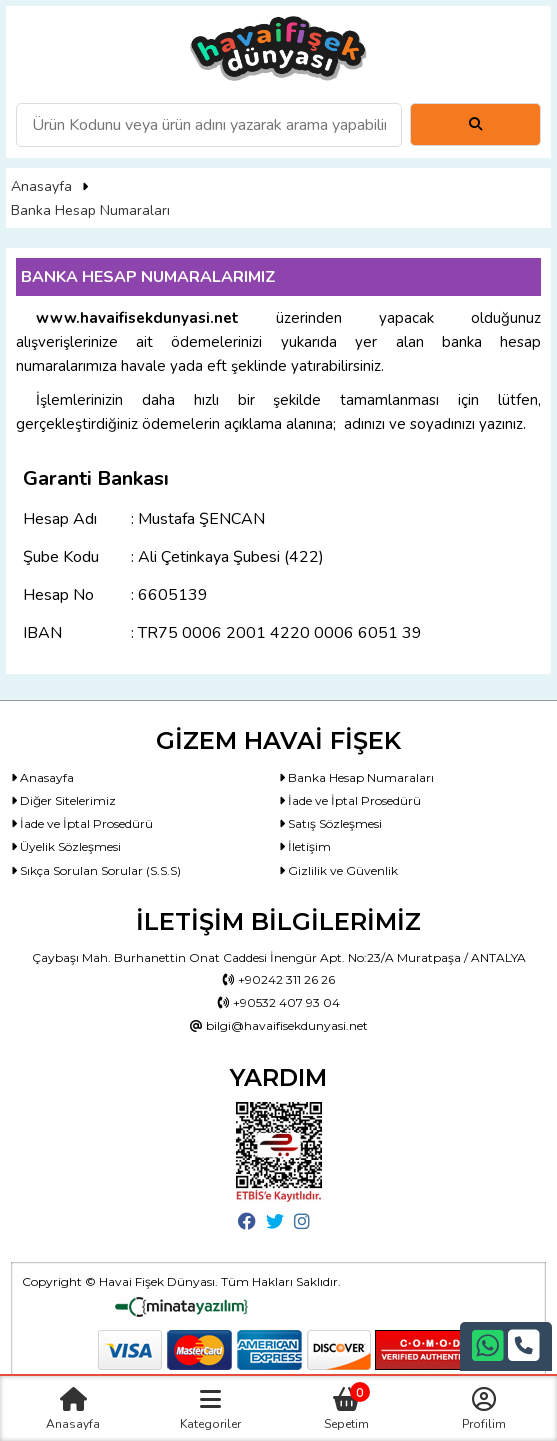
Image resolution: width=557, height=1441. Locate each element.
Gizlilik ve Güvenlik (338, 870)
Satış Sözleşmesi (330, 823)
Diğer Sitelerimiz (63, 800)
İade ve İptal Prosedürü (350, 800)
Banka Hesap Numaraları (90, 210)
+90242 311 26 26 (279, 979)
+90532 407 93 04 (279, 1002)
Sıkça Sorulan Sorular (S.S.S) (96, 870)
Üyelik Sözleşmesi (66, 846)
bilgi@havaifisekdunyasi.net (279, 1025)
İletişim (305, 846)
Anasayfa (41, 186)
